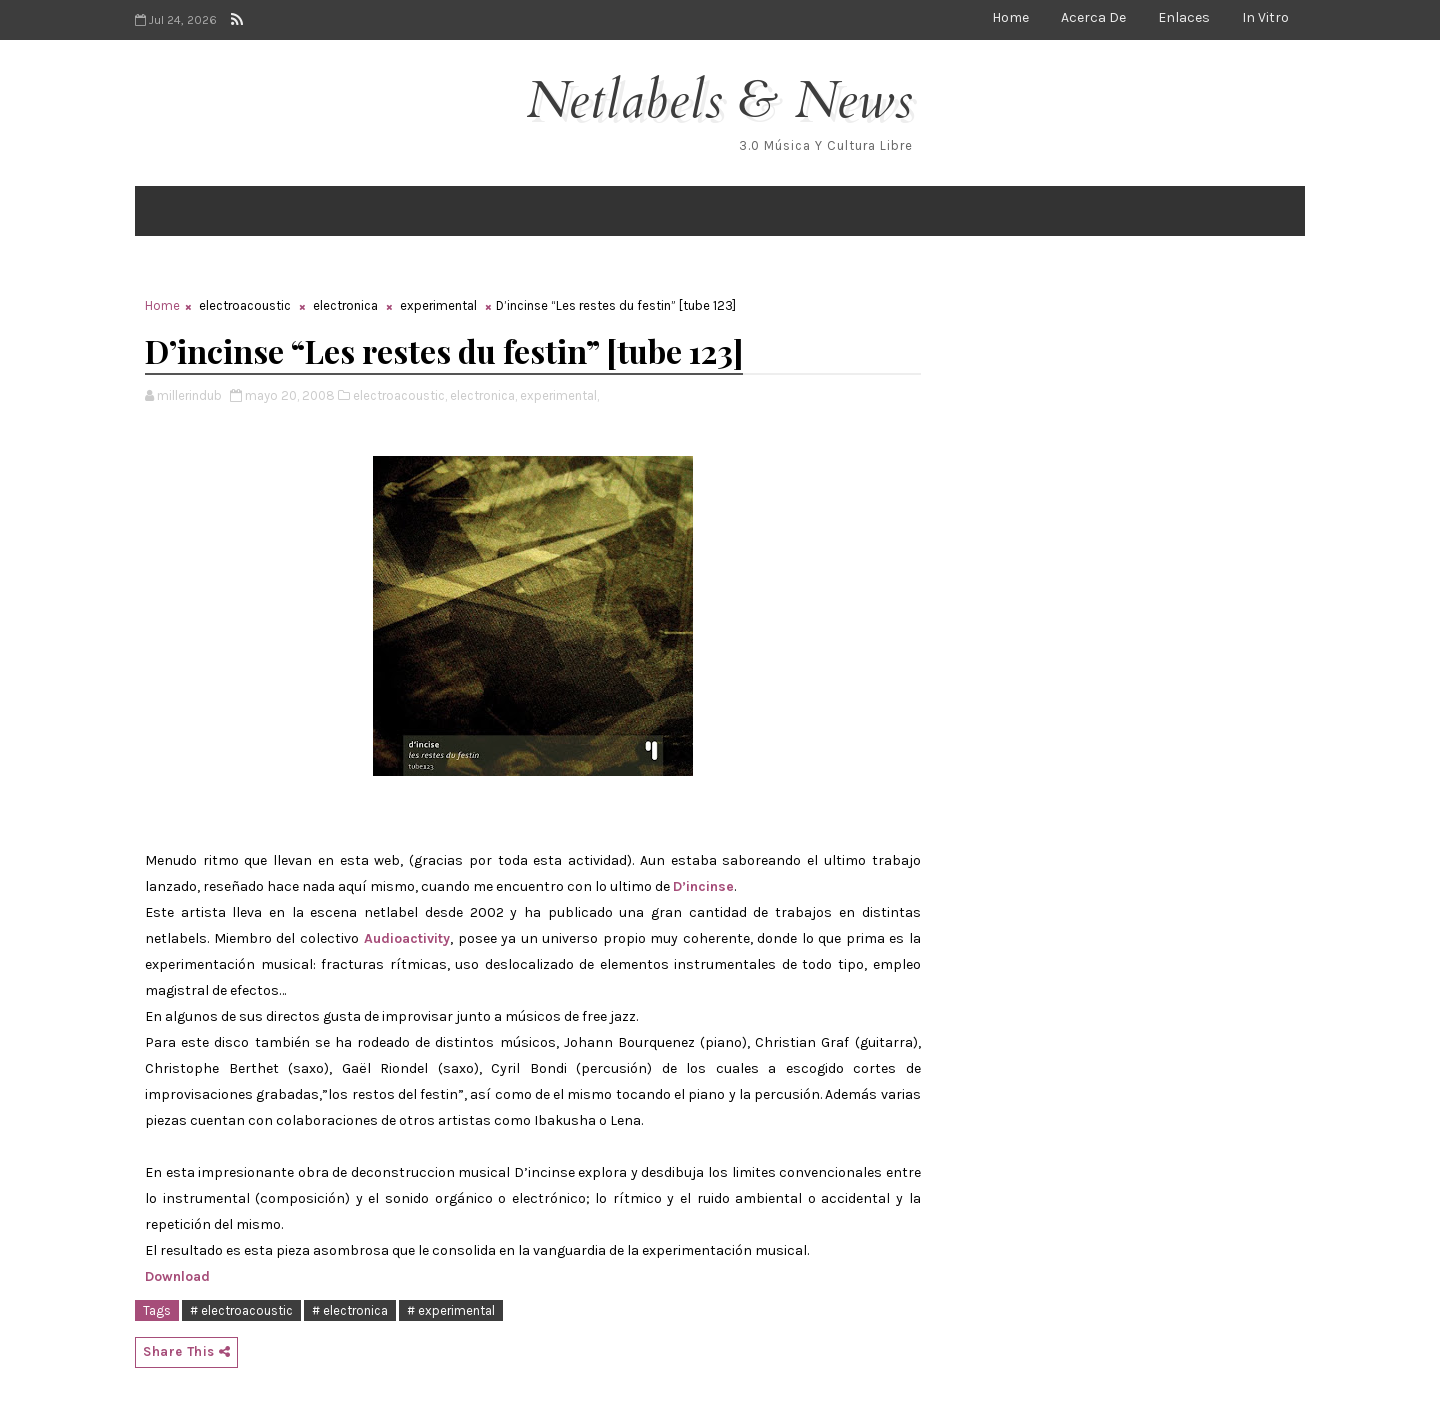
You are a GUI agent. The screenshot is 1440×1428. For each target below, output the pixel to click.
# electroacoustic (241, 1310)
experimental (438, 305)
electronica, (483, 395)
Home (1010, 17)
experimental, (559, 395)
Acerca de (1093, 17)
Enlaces (1184, 17)
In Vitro (1265, 17)
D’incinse (703, 886)
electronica (345, 305)
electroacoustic (245, 305)
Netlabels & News (720, 101)
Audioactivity (405, 938)
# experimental (451, 1310)
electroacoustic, (400, 395)
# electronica (350, 1310)
